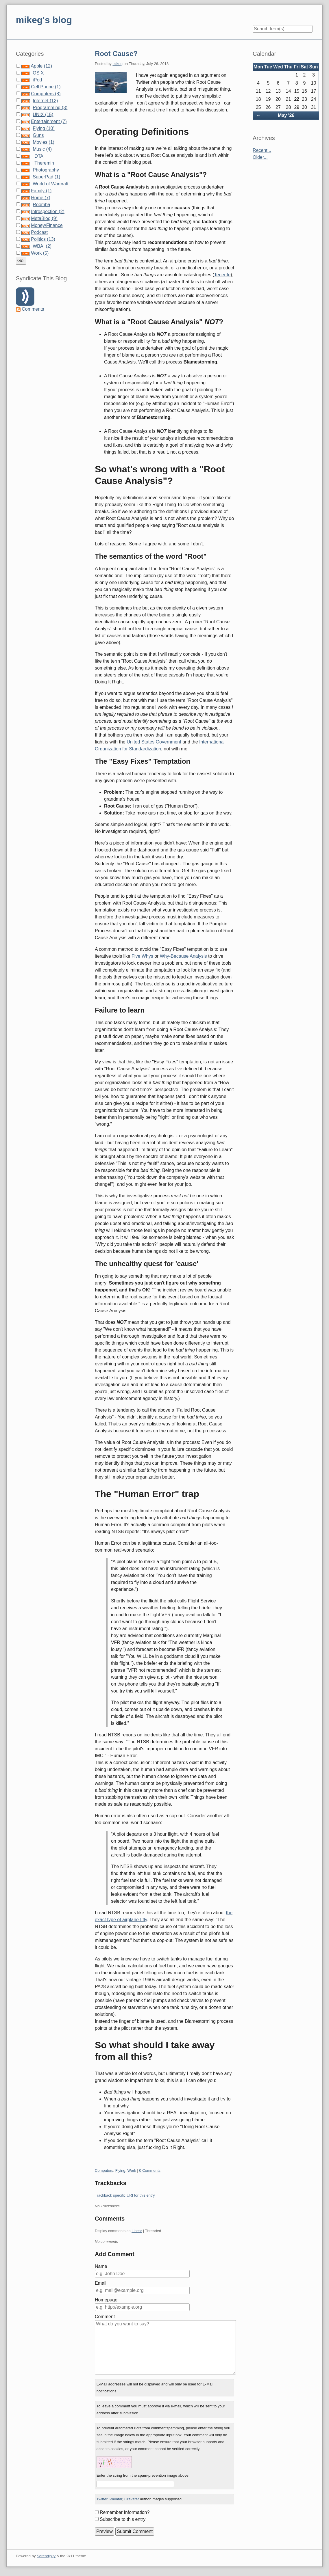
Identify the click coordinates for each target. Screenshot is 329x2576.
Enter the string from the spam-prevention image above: (143, 2475)
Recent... (262, 150)
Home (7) (40, 197)
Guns (38, 135)
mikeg (117, 63)
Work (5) (40, 253)
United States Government (154, 741)
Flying (120, 2170)
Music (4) (42, 149)
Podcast (39, 232)
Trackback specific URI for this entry (125, 2195)
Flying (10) (44, 128)
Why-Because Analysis (183, 956)
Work (131, 2170)
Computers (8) (45, 93)
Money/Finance (46, 225)
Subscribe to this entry (122, 2519)
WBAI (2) (42, 246)
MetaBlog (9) (44, 218)
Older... (260, 157)
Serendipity (46, 2556)
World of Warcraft (51, 183)
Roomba (41, 204)
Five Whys (142, 956)
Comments (33, 309)
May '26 (286, 115)
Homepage (106, 2299)
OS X (38, 72)
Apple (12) (41, 66)
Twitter (102, 2499)
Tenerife (222, 274)
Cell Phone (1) (45, 86)
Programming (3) (50, 107)
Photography (46, 169)
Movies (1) (43, 142)
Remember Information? (125, 2512)
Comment (105, 2316)
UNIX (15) (43, 114)
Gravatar (131, 2499)
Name (101, 2266)
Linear (137, 2231)
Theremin (44, 163)
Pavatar (116, 2499)
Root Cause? (116, 53)
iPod (37, 79)
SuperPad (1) (46, 176)
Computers (104, 2170)
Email (100, 2283)
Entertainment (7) (49, 121)
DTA (38, 156)
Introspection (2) (47, 211)
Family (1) (41, 190)
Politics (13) (43, 239)
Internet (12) (45, 100)
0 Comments (149, 2170)
